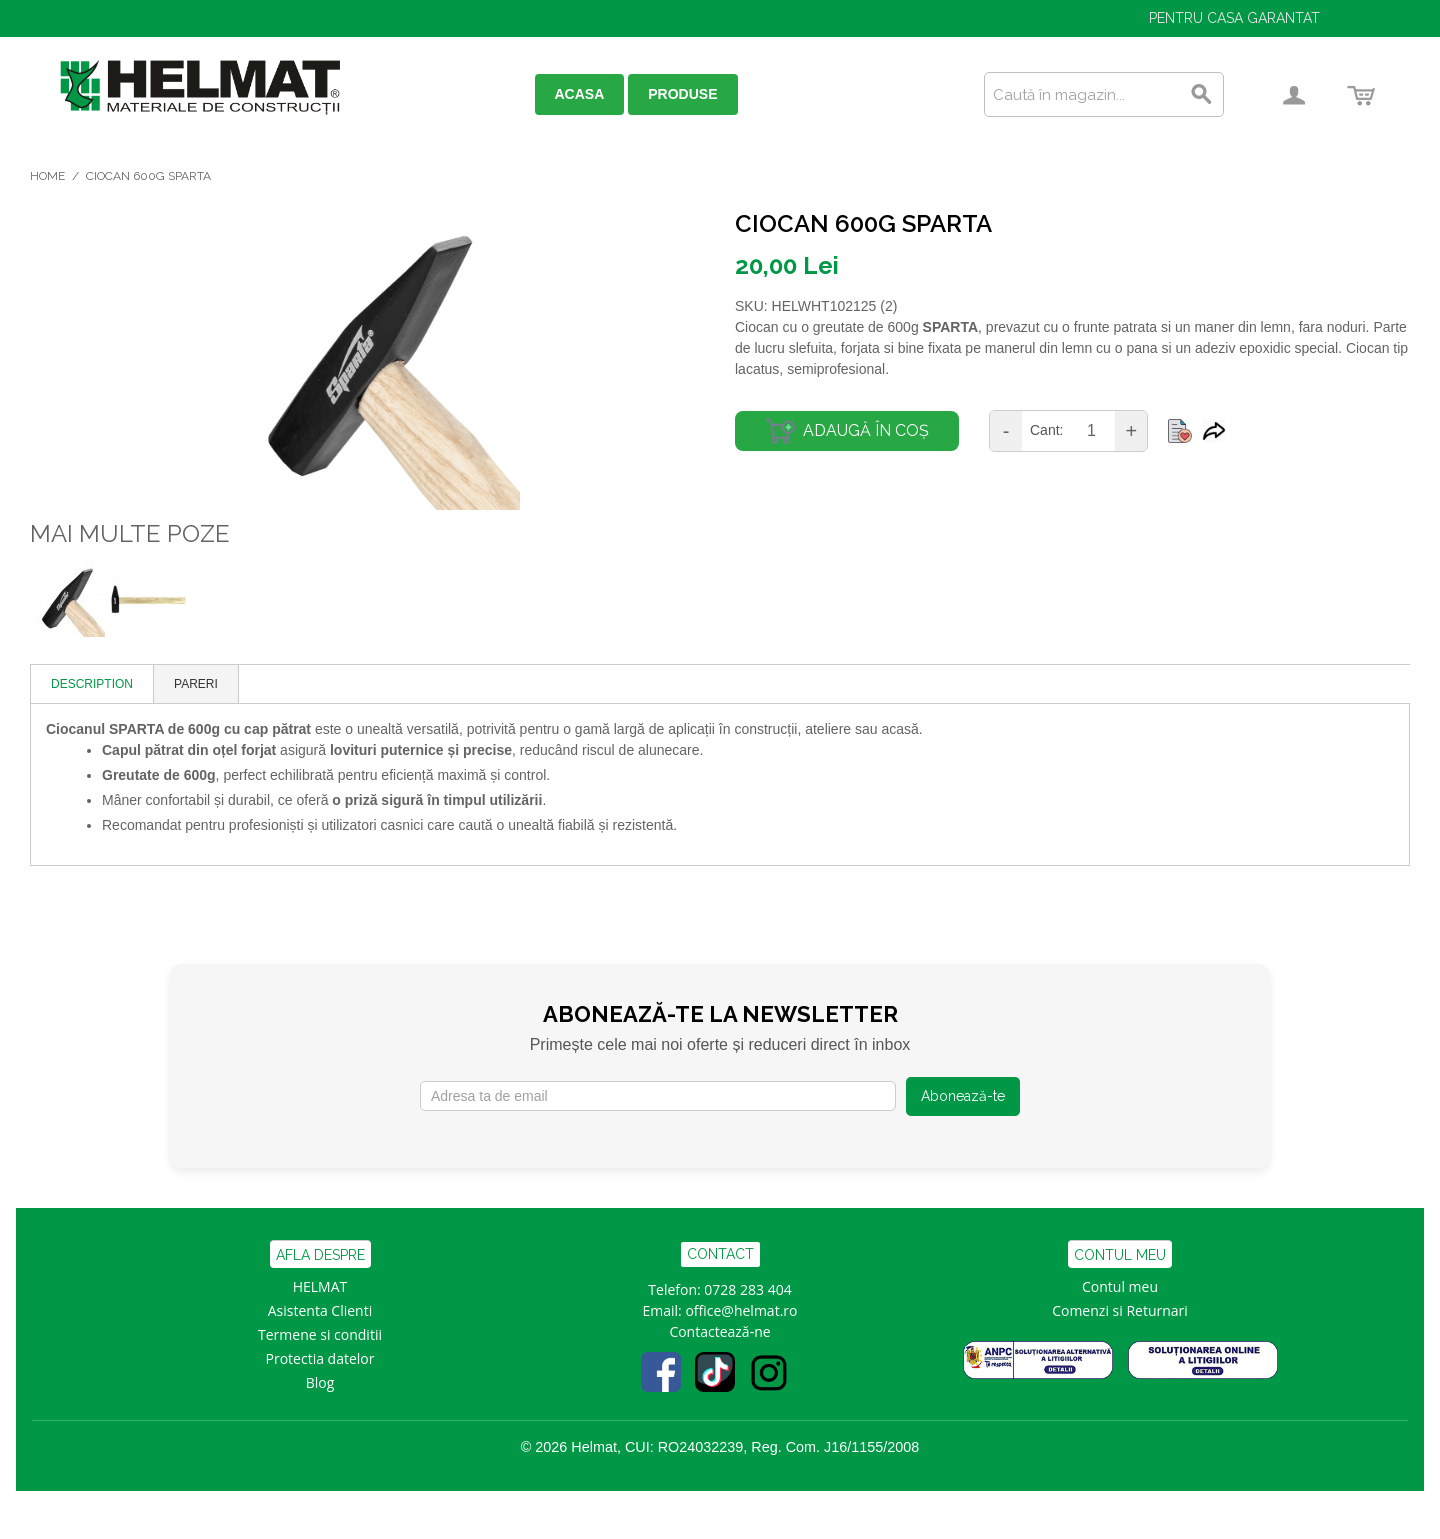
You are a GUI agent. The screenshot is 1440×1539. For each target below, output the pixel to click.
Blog (320, 1382)
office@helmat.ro (741, 1310)
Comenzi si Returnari (1120, 1310)
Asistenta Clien (316, 1310)
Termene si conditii (320, 1334)
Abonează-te (963, 1096)
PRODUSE (682, 94)
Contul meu (1120, 1286)
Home (47, 176)
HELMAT (320, 1286)
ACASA (580, 94)
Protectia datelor (320, 1358)
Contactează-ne (719, 1331)
